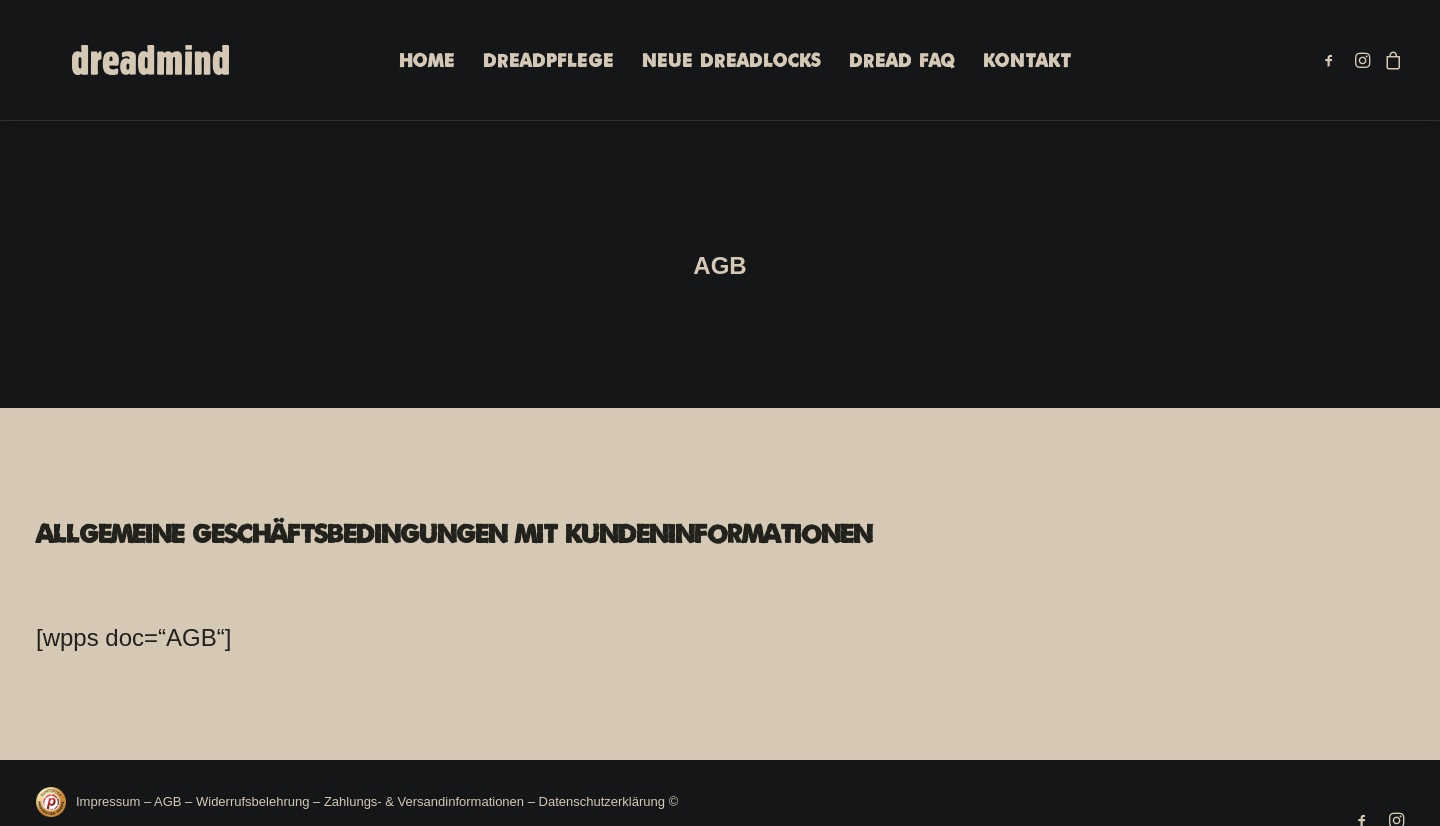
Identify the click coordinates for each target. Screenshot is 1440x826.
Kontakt (1012, 63)
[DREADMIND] (127, 62)
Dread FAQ (887, 63)
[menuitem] (412, 62)
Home (412, 63)
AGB (167, 791)
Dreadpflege (533, 63)
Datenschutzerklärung (602, 791)
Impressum (110, 791)
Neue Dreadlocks (716, 63)
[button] (1332, 62)
